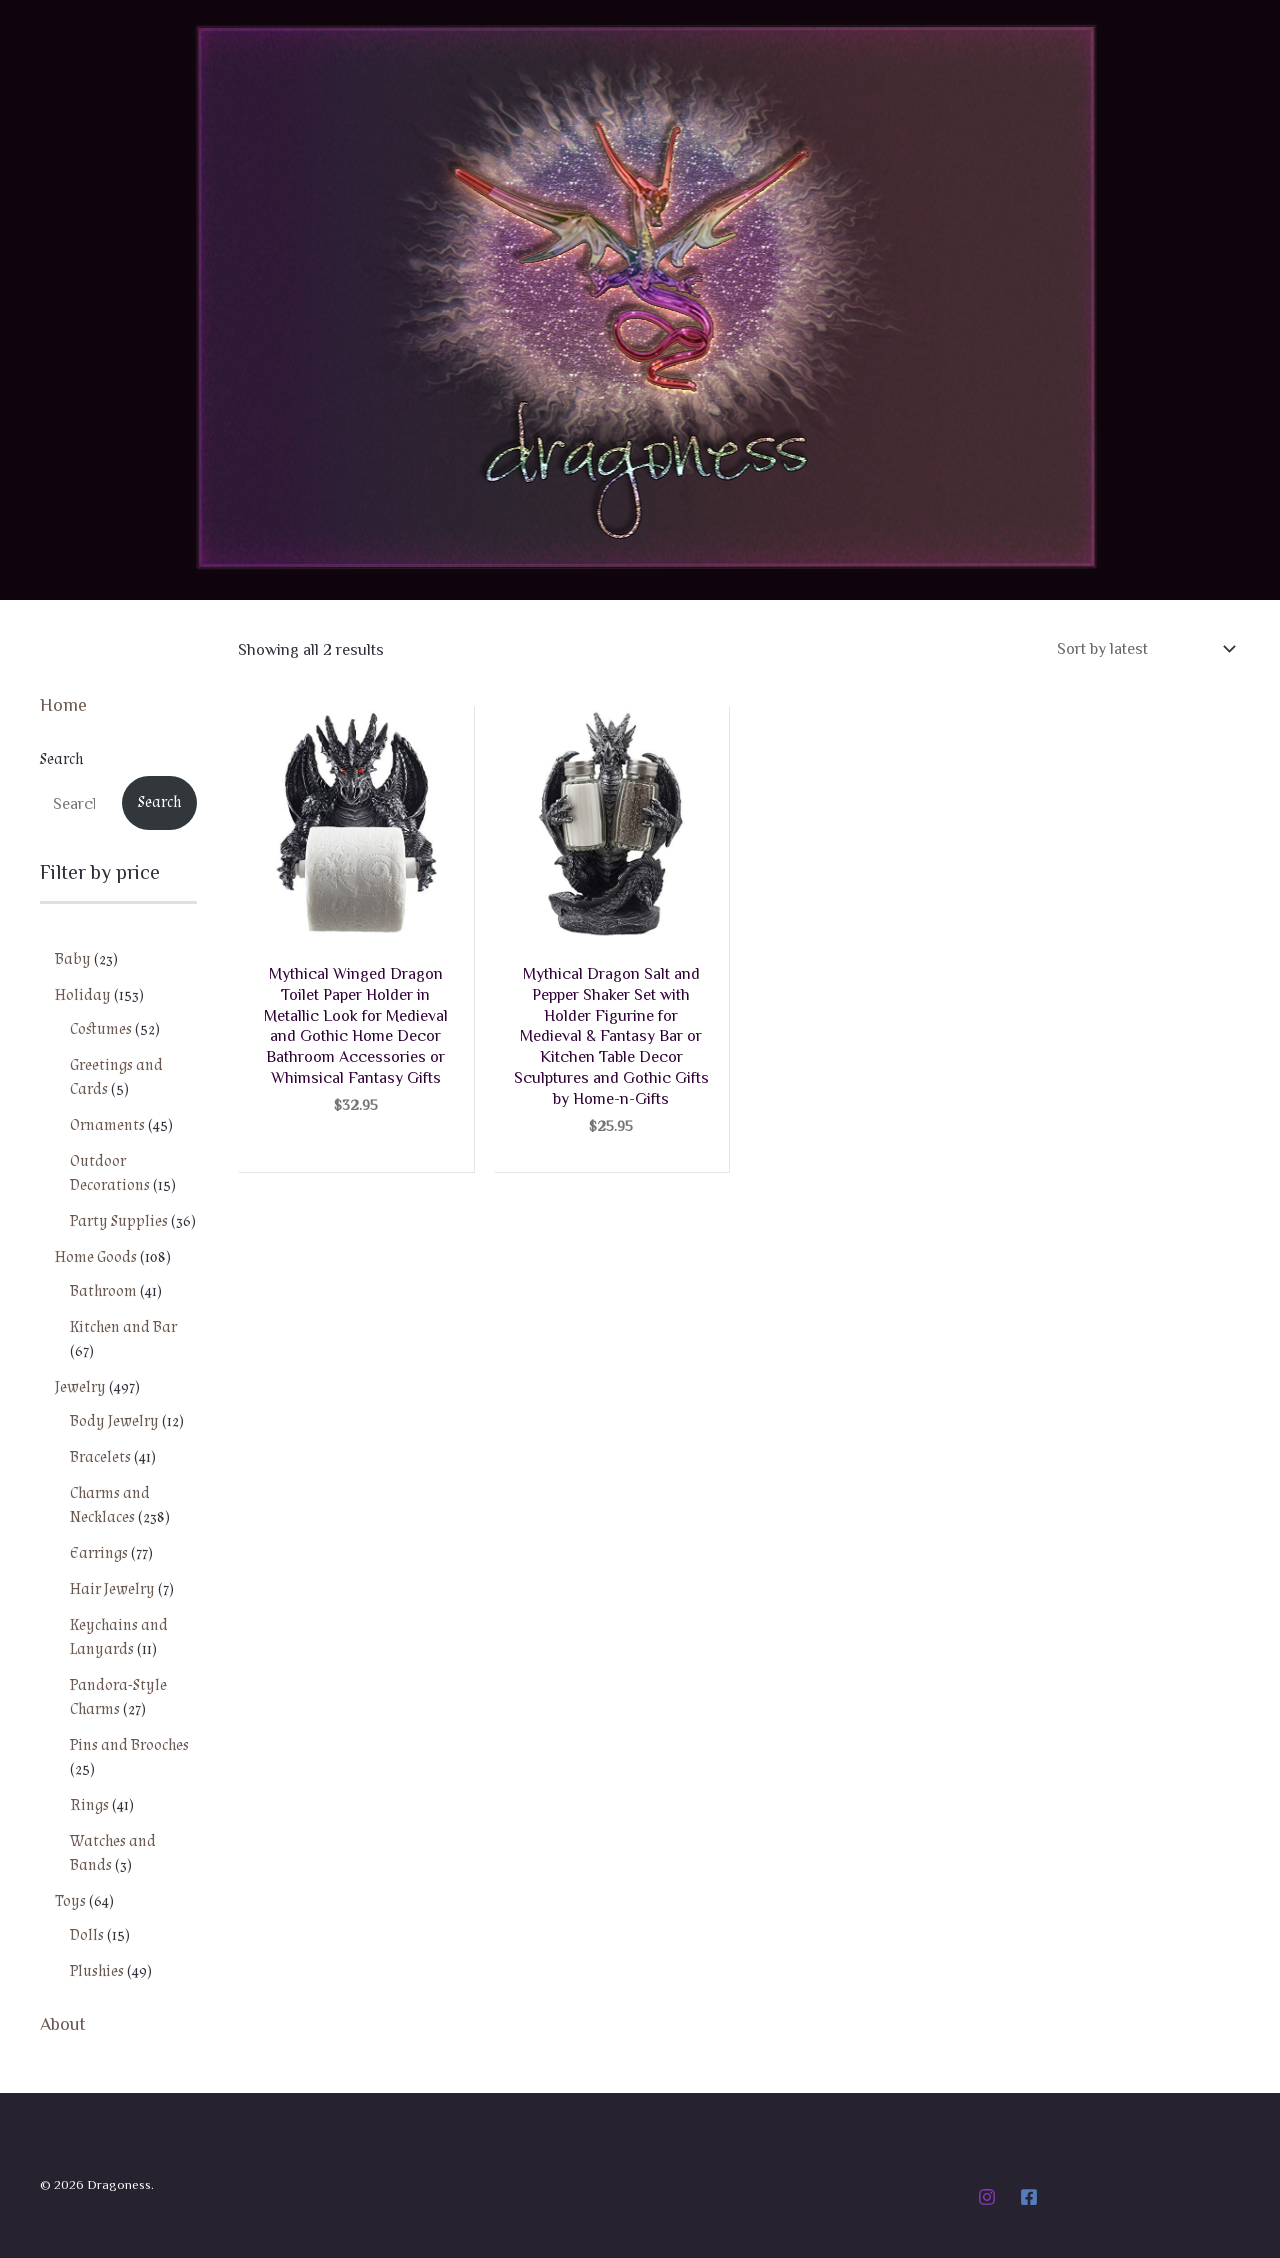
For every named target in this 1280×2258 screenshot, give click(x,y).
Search (61, 759)
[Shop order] (1144, 648)
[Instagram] (987, 2197)
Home (63, 704)
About (63, 2023)
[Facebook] (1029, 2197)
